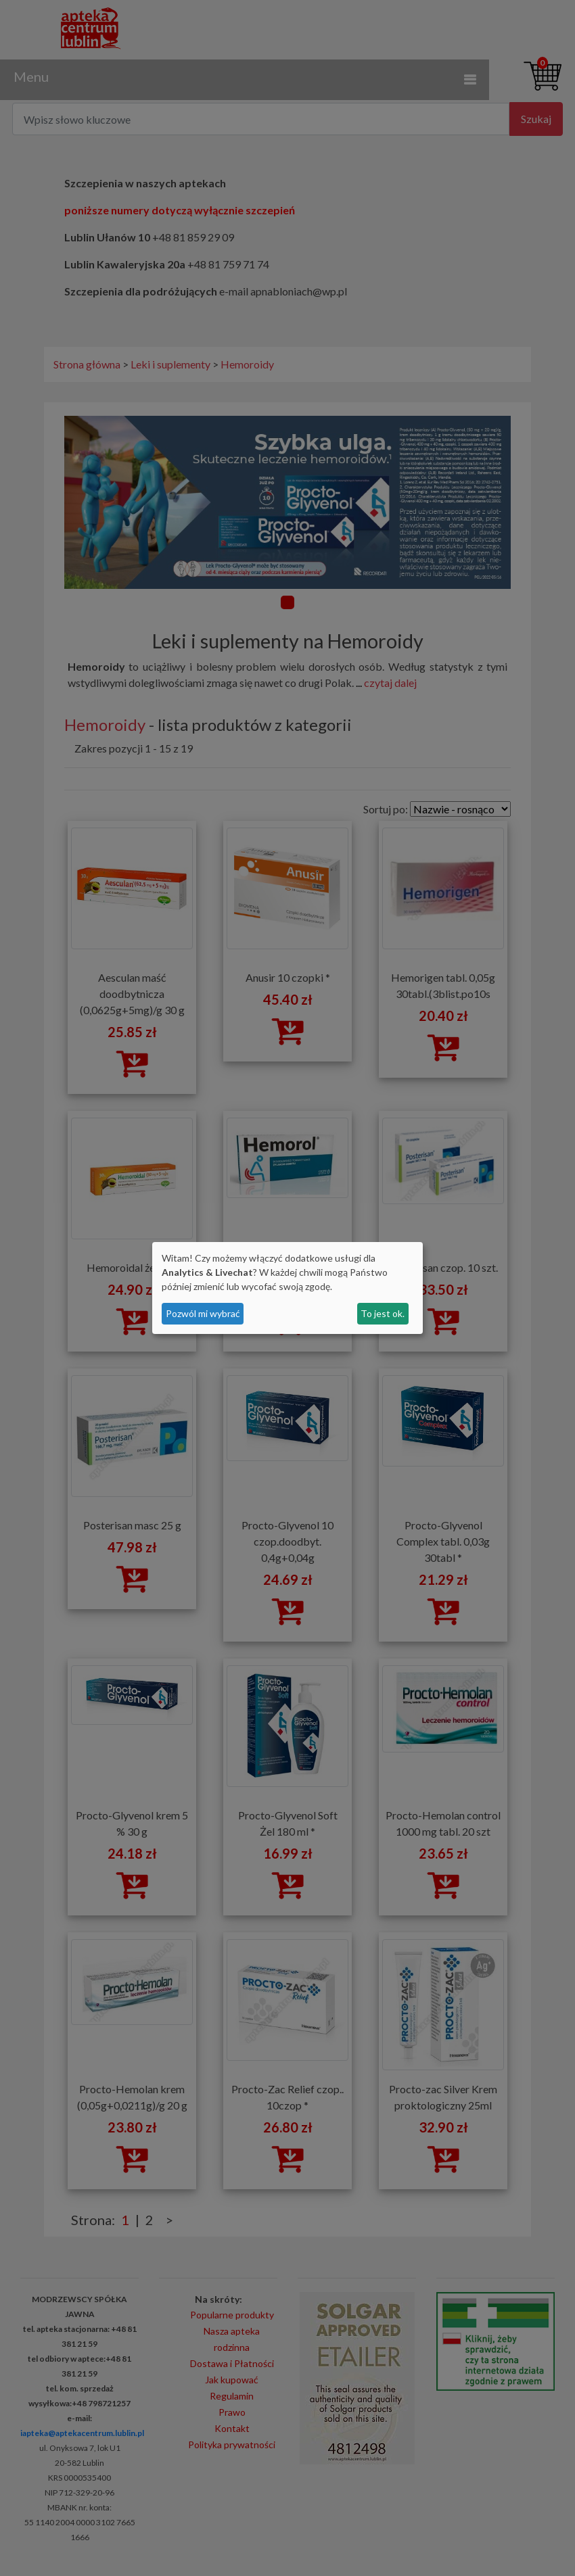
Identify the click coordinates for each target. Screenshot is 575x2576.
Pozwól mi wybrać (203, 1313)
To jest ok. (383, 1313)
